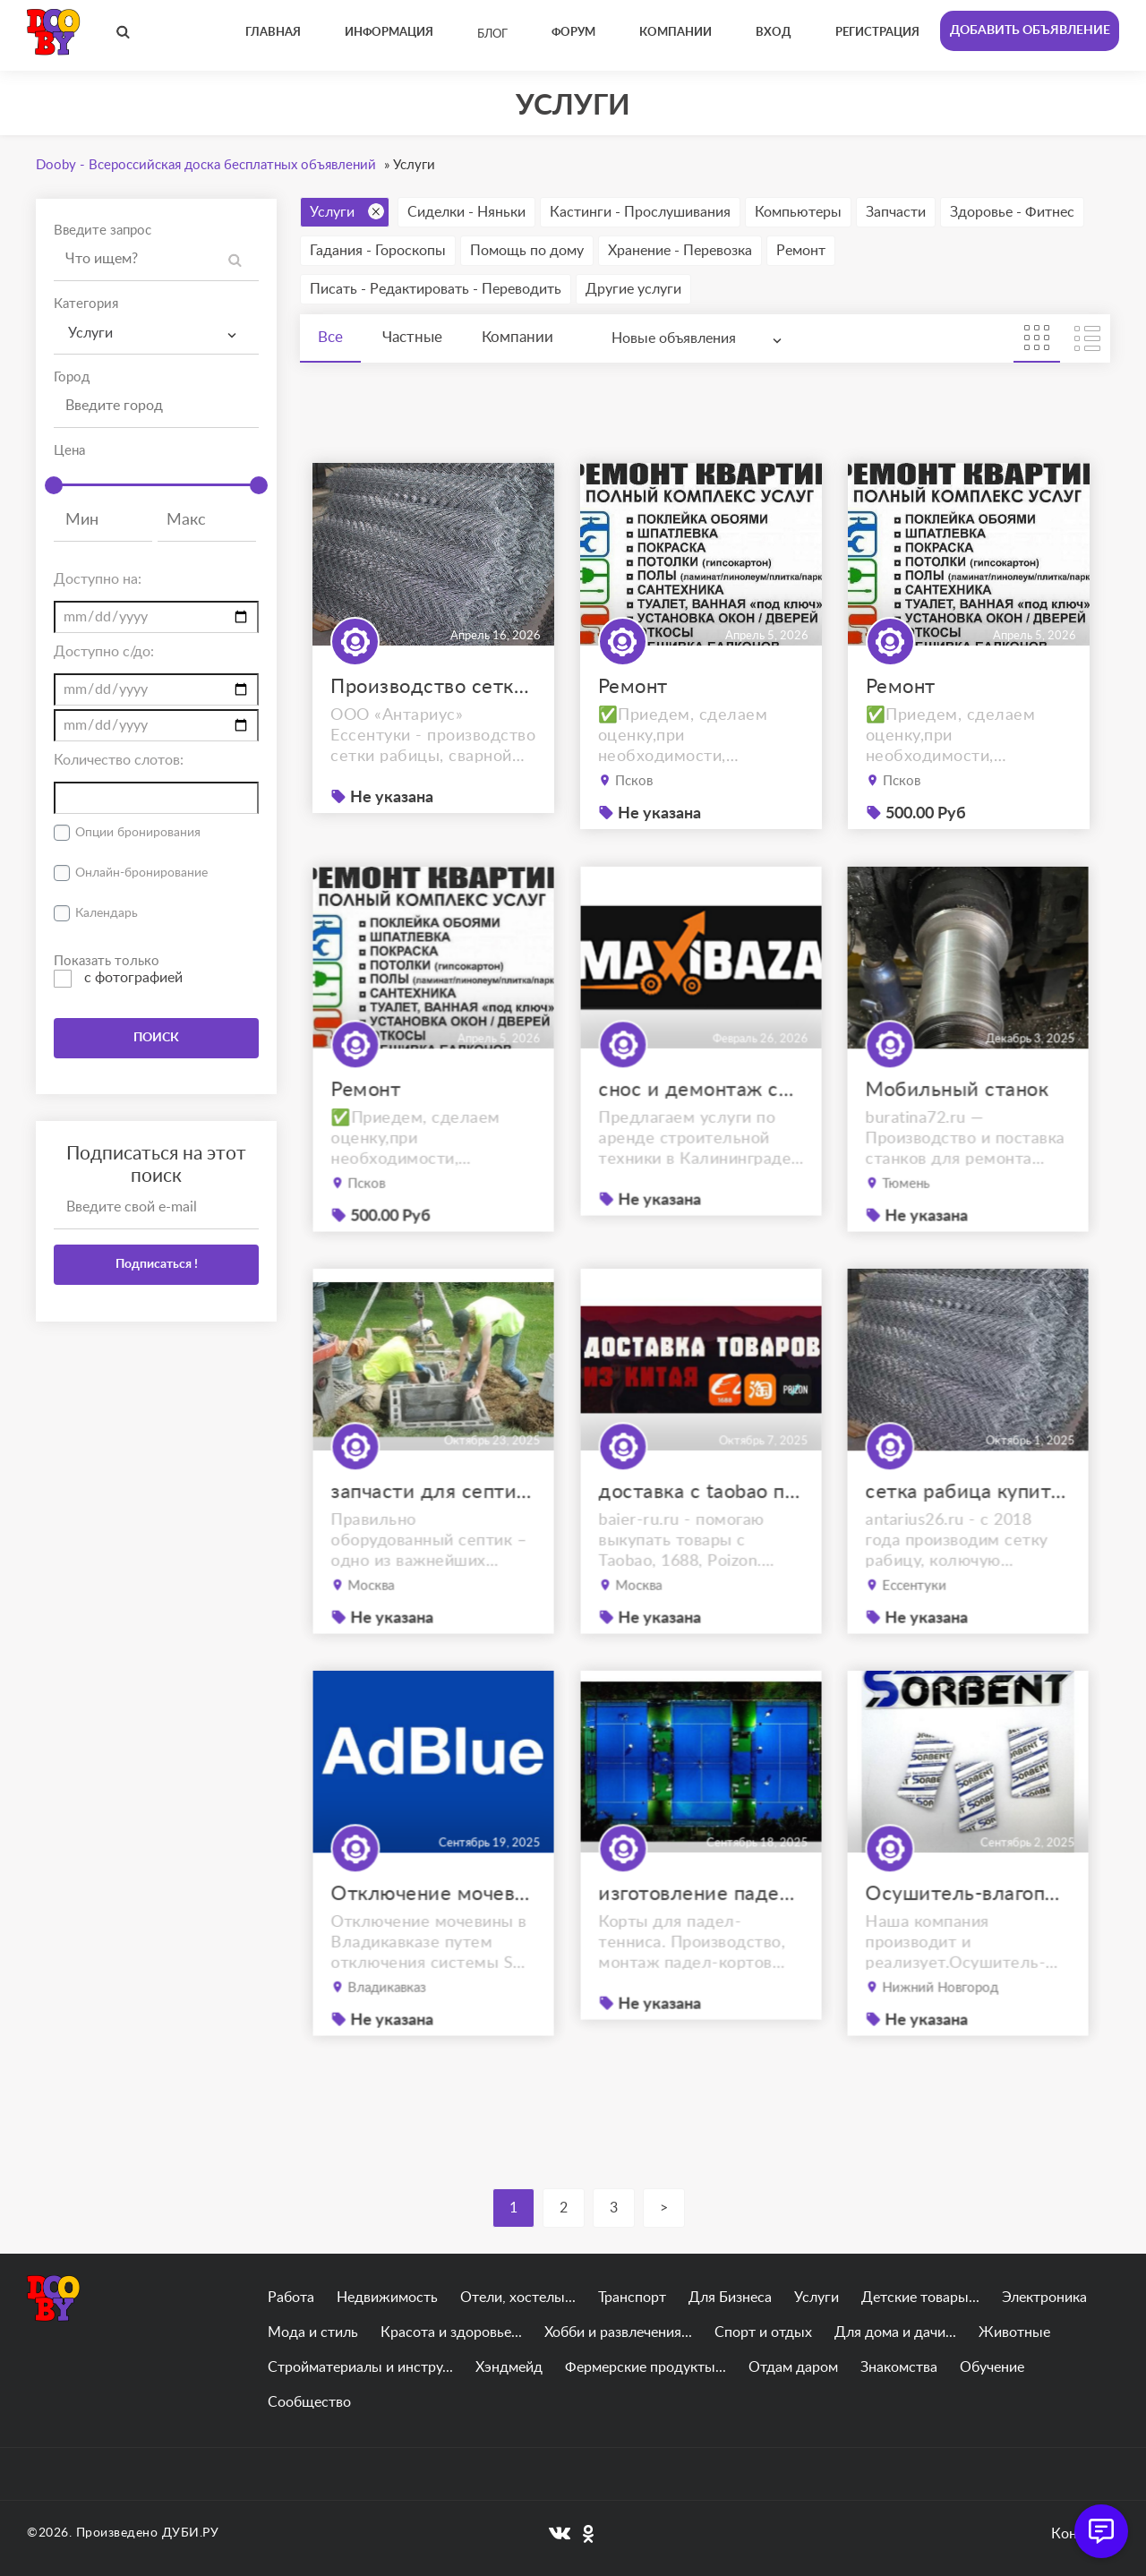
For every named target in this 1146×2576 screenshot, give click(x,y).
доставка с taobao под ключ (701, 1529)
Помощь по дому (527, 251)
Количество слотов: (119, 760)
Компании (517, 337)
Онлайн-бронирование (141, 873)
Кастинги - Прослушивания (640, 212)
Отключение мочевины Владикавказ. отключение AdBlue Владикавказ (433, 1931)
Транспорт (632, 2297)
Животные (1014, 2332)
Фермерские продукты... (645, 2367)
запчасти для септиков (433, 1529)
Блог (492, 34)
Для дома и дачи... (895, 2332)
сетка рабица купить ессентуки (969, 1529)
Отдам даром (793, 2367)
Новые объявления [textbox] (673, 338)
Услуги (347, 211)
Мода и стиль (313, 2332)
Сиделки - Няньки (466, 212)
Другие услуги (633, 289)
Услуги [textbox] (90, 333)
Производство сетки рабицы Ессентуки (433, 687)
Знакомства (898, 2367)
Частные (412, 337)
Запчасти (896, 212)
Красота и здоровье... (451, 2332)
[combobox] (156, 333)
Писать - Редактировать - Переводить (435, 289)
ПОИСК (156, 1037)
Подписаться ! (156, 1264)
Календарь (106, 913)
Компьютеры (798, 212)
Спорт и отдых (763, 2332)
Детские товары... (920, 2297)
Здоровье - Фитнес (1012, 212)
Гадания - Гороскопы (378, 251)
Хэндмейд (509, 2367)
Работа (291, 2297)
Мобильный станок (959, 1127)
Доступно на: (97, 579)
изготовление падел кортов (701, 1930)
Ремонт (800, 251)
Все (330, 337)
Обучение (992, 2367)
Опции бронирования (138, 832)
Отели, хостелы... (518, 2297)
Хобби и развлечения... (618, 2332)
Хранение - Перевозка (680, 251)
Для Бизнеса (730, 2297)
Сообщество (309, 2402)
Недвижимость (387, 2297)
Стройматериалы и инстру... (360, 2367)
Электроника (1044, 2297)
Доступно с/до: (104, 652)
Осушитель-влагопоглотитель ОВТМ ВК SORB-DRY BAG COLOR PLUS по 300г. (969, 1931)
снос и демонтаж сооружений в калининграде (701, 1126)
